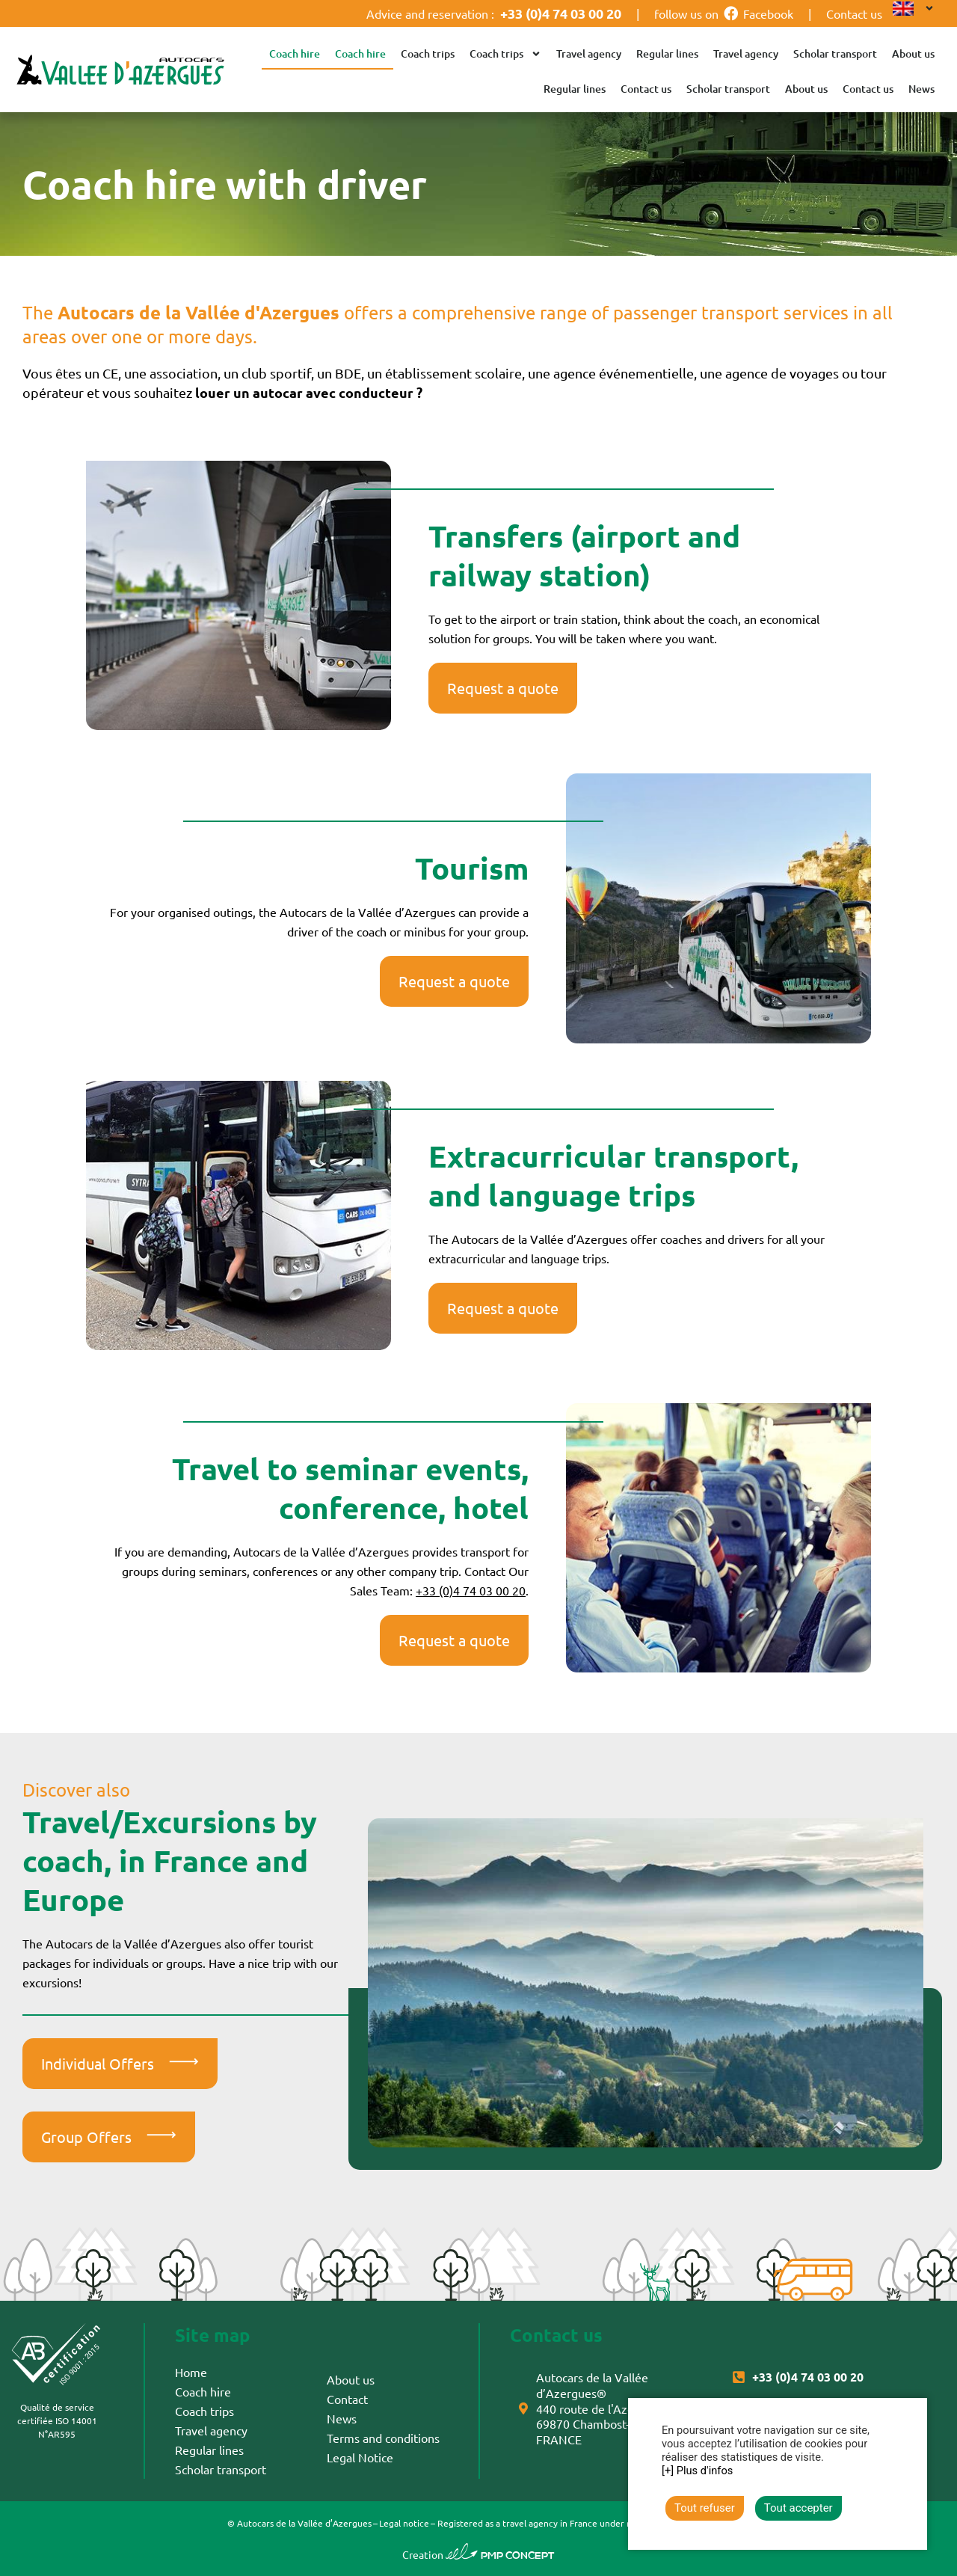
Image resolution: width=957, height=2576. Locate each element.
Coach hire (294, 53)
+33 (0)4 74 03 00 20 (471, 1590)
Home (191, 2371)
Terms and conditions (383, 2437)
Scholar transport (835, 53)
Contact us (854, 13)
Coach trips (428, 53)
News (921, 89)
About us (913, 53)
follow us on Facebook (723, 13)
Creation (478, 2554)
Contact (347, 2398)
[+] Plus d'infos (697, 2470)
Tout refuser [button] (704, 2508)
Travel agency (588, 53)
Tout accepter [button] (798, 2508)
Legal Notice (360, 2457)
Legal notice (404, 2523)
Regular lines (667, 53)
